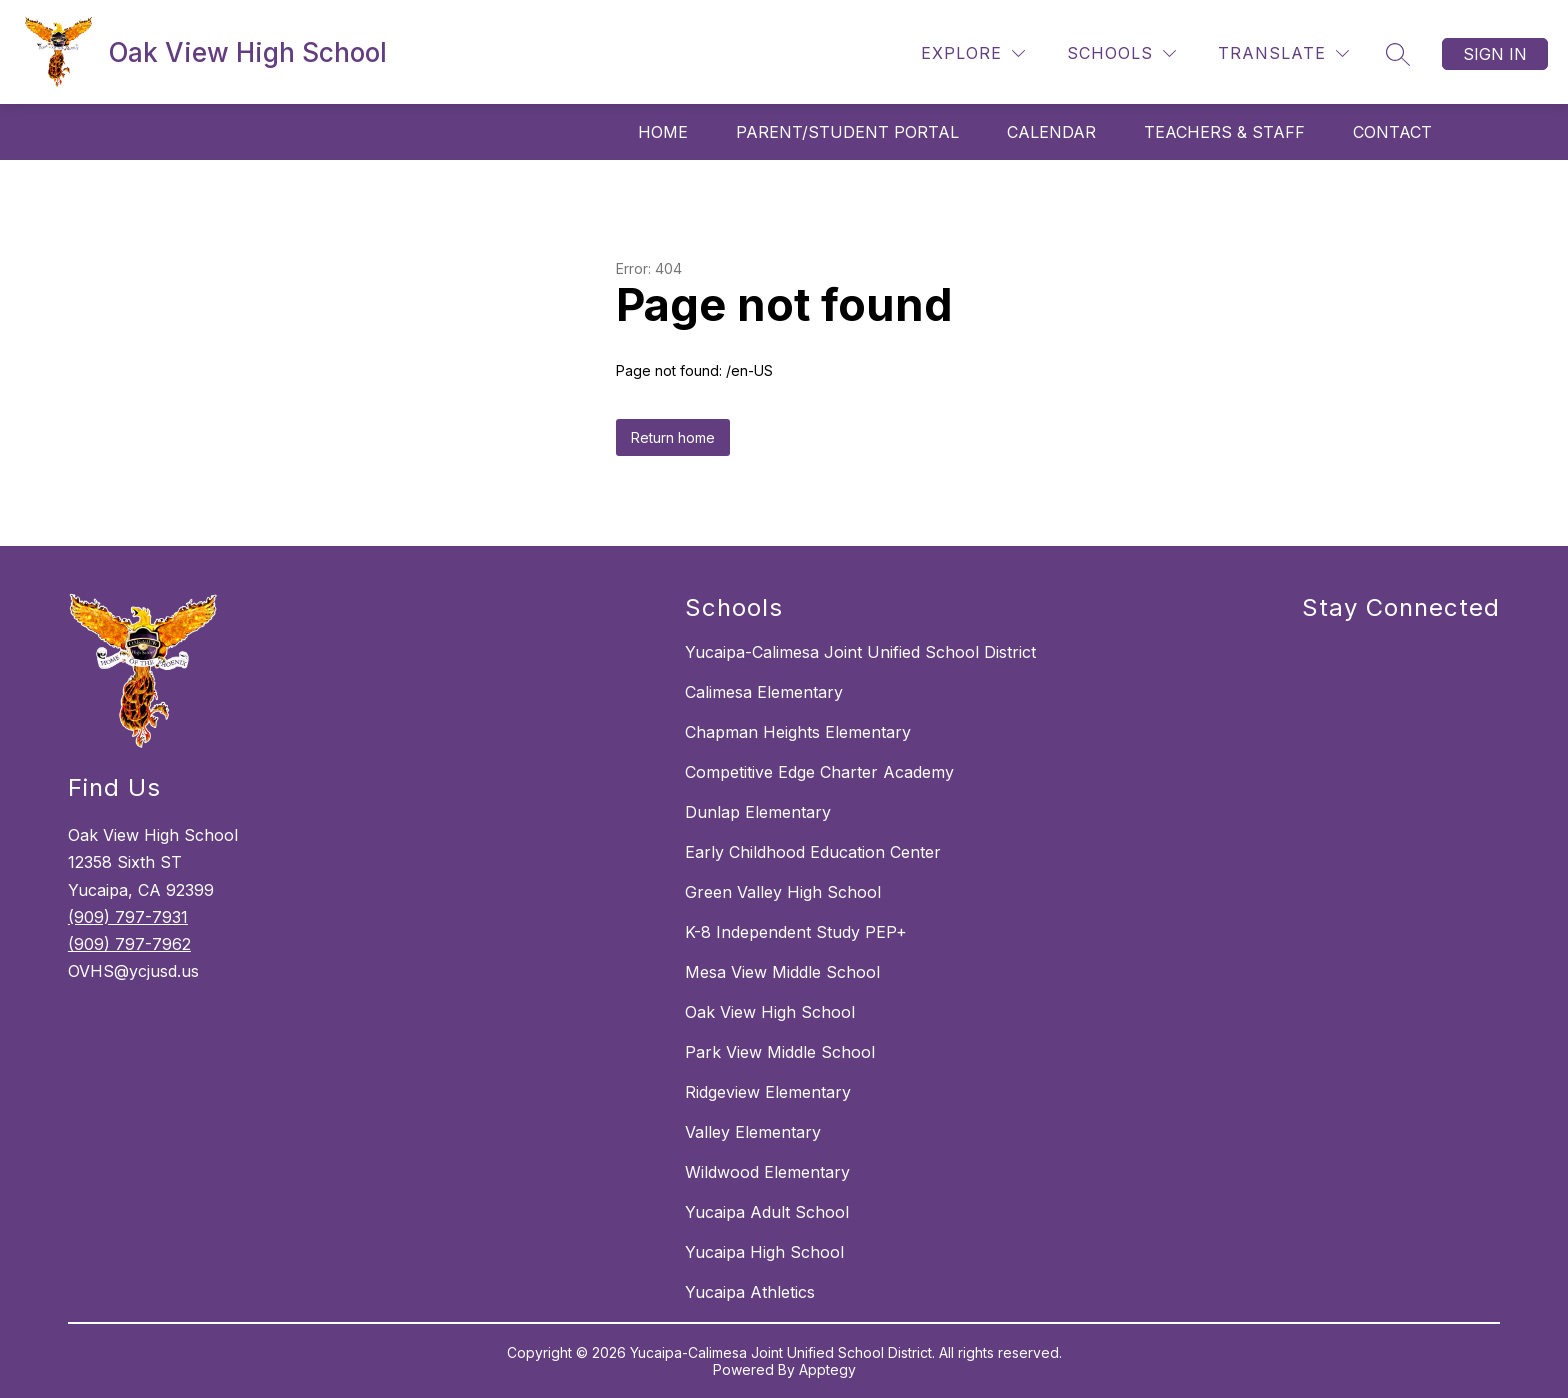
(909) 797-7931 (128, 917)
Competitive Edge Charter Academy (819, 772)
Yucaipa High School (764, 1252)
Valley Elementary (753, 1132)
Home (663, 132)
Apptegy (827, 1369)
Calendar (1051, 132)
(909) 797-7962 (129, 944)
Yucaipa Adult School (767, 1212)
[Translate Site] (1283, 53)
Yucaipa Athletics (750, 1292)
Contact (1392, 132)
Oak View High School (770, 1012)
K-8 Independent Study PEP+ (796, 932)
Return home (673, 437)
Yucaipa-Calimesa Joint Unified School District (860, 652)
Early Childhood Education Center (813, 852)
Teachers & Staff (1224, 132)
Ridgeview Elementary (768, 1092)
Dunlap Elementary (758, 812)
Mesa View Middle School (782, 972)
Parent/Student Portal (847, 132)
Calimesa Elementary (764, 692)
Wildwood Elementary (767, 1172)
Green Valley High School (783, 892)
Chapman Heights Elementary (798, 732)
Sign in (1495, 54)
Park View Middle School (780, 1052)
